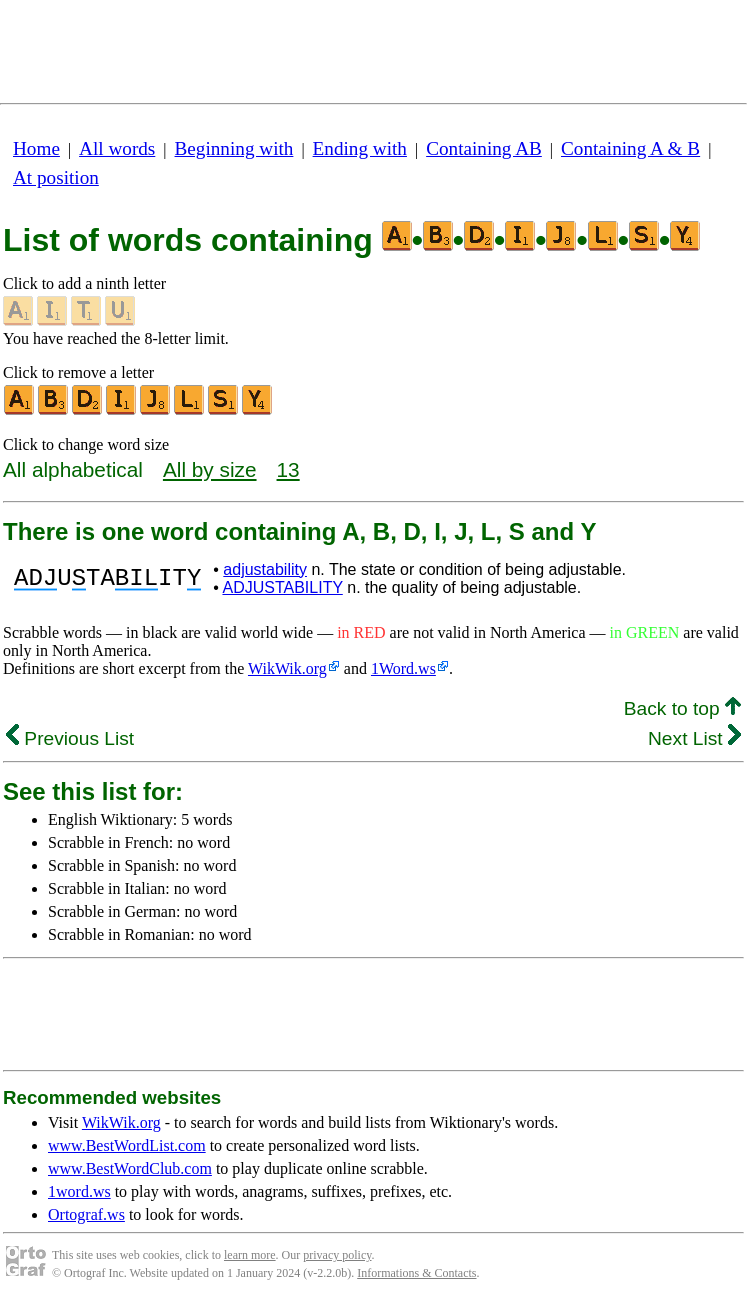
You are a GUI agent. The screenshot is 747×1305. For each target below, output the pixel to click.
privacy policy (337, 1255)
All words (117, 148)
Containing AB (484, 148)
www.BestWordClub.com (130, 1168)
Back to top (682, 708)
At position (56, 177)
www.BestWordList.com (127, 1145)
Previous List (70, 738)
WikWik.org (287, 668)
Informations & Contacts (416, 1273)
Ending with (360, 148)
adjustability (265, 569)
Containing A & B (630, 148)
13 (288, 469)
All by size (210, 469)
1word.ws (79, 1191)
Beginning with (234, 148)
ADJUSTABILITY (282, 587)
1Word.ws (403, 668)
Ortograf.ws (86, 1214)
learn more (250, 1255)
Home (36, 148)
